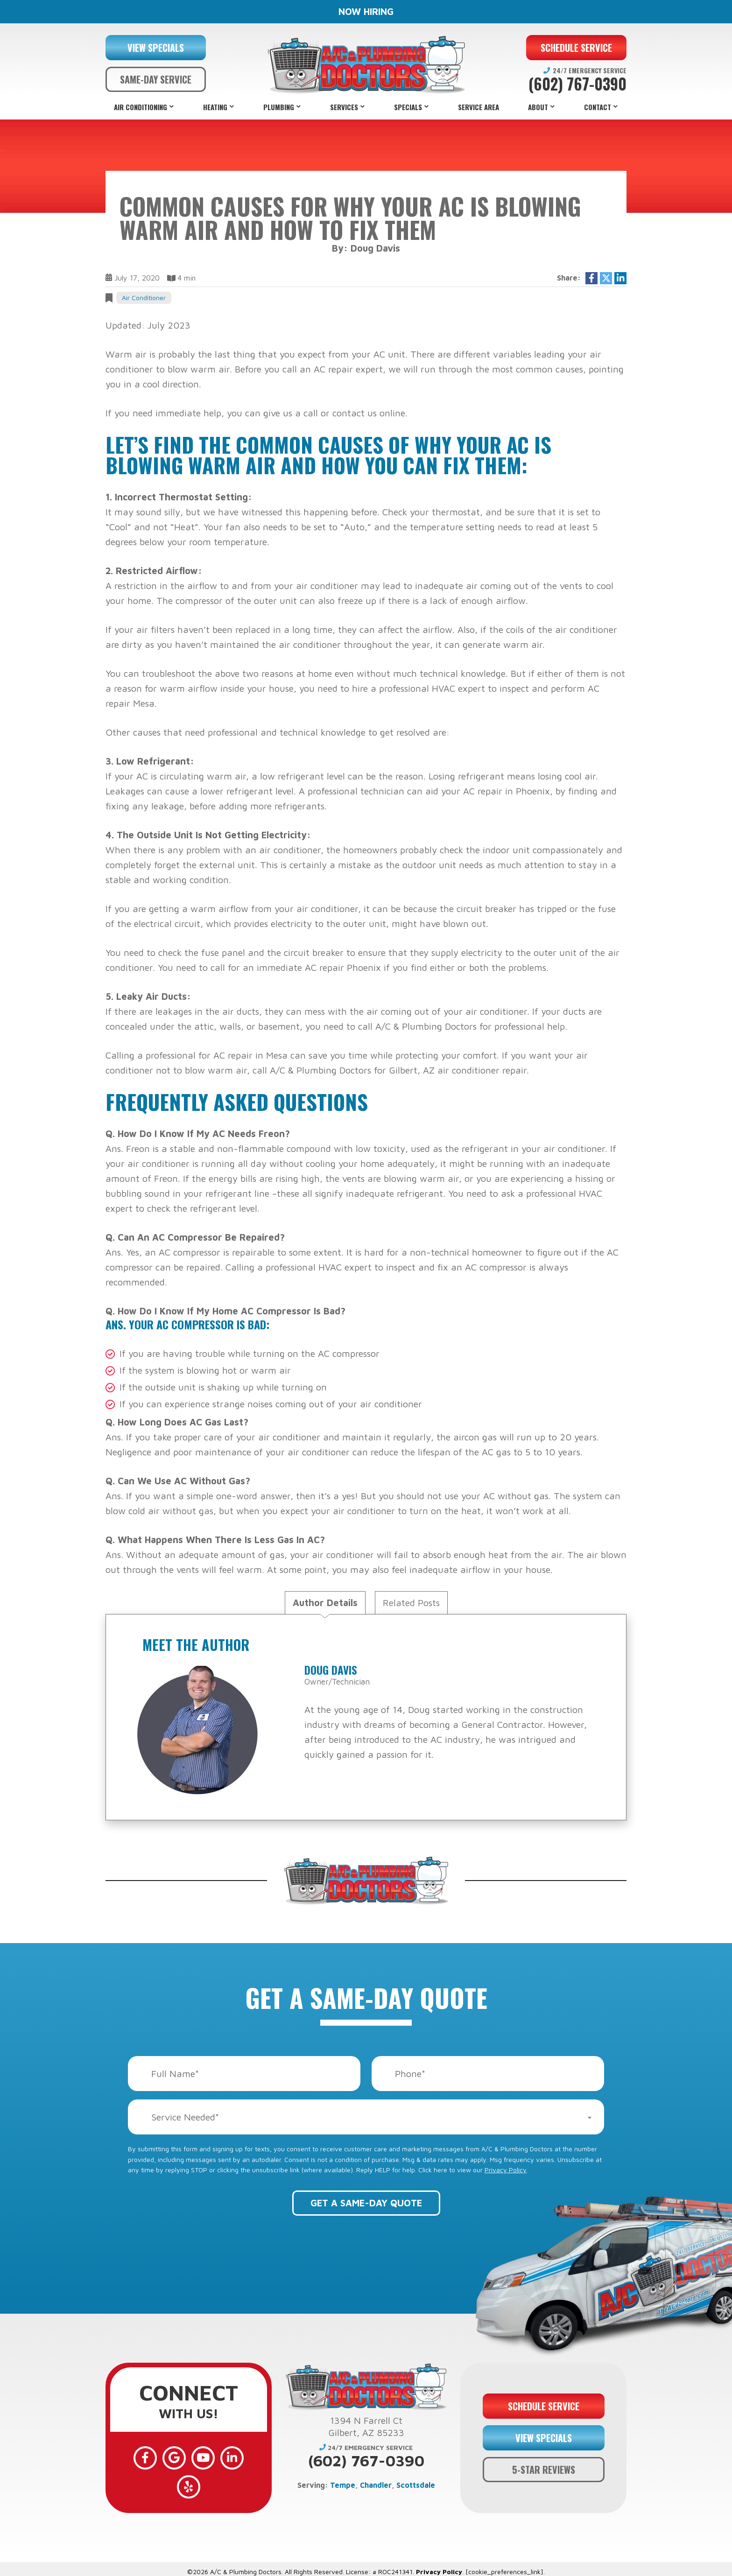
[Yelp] (242, 2457)
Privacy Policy (506, 2170)
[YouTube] (188, 2457)
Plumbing (278, 107)
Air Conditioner (144, 298)
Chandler (376, 2485)
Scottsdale (415, 2485)
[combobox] (366, 2116)
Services (344, 107)
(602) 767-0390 (577, 84)
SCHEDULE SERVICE (576, 48)
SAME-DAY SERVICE (155, 79)
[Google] (161, 2457)
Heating (215, 107)
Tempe (342, 2485)
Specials (408, 107)
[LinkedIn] (215, 2457)
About (538, 107)
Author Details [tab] (325, 1602)
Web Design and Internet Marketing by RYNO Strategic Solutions (366, 2565)
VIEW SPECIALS (155, 48)
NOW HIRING (366, 11)
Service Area (478, 107)
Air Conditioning (140, 107)
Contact (597, 107)
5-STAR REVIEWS (543, 2463)
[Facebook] (134, 2457)
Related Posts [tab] (411, 1602)
